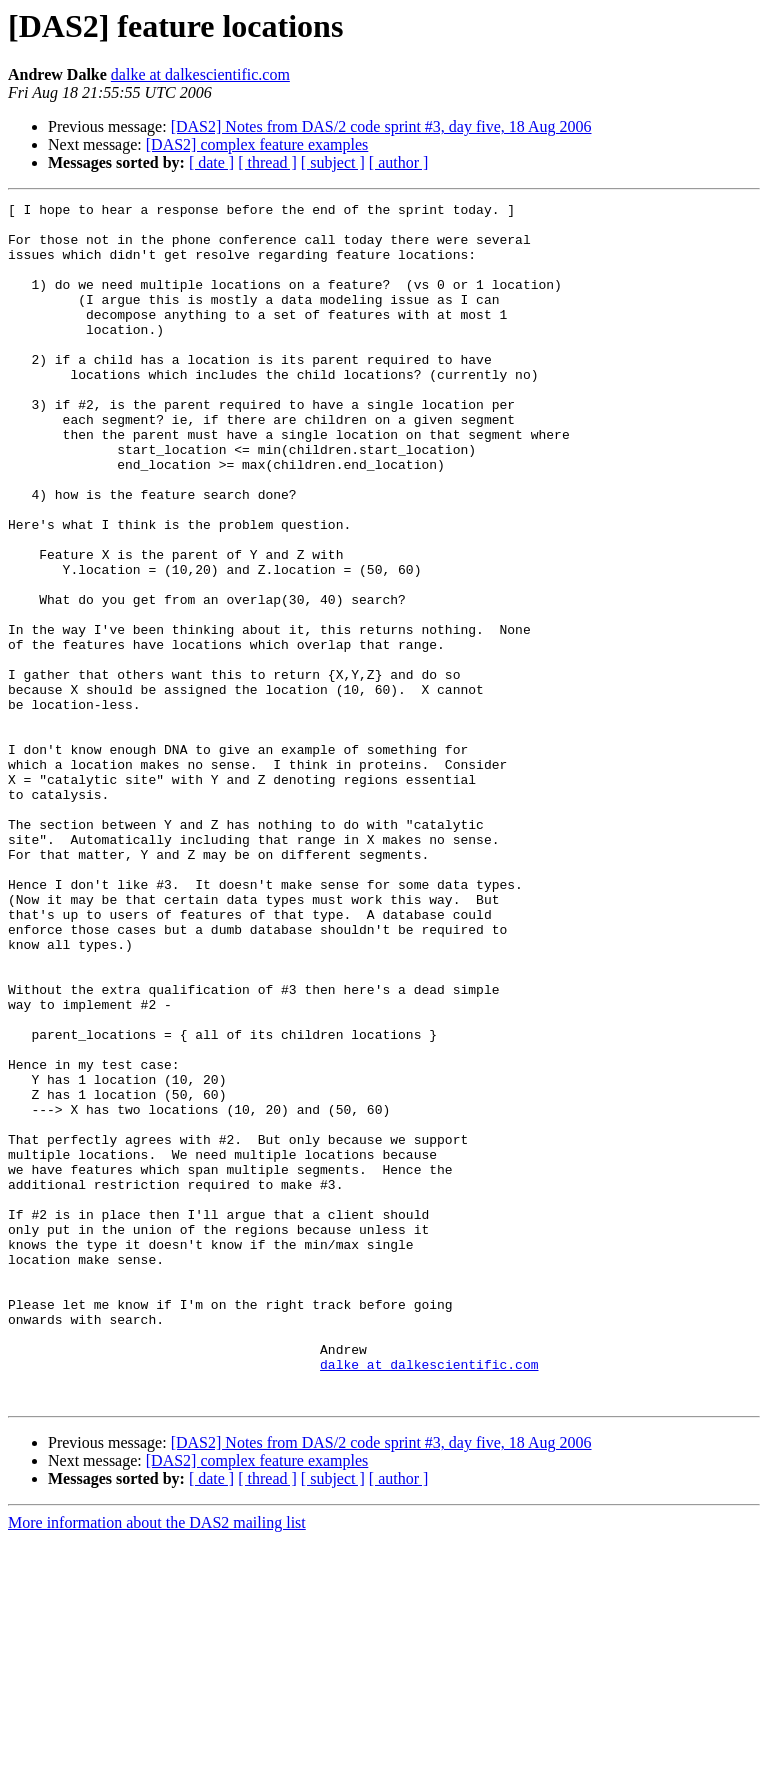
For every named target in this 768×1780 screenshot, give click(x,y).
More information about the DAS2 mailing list (157, 1762)
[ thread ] (267, 162)
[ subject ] (333, 162)
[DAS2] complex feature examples (257, 144)
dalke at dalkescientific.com (200, 74)
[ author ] (399, 162)
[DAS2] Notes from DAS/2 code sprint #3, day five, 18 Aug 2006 (381, 126)
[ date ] (211, 162)
